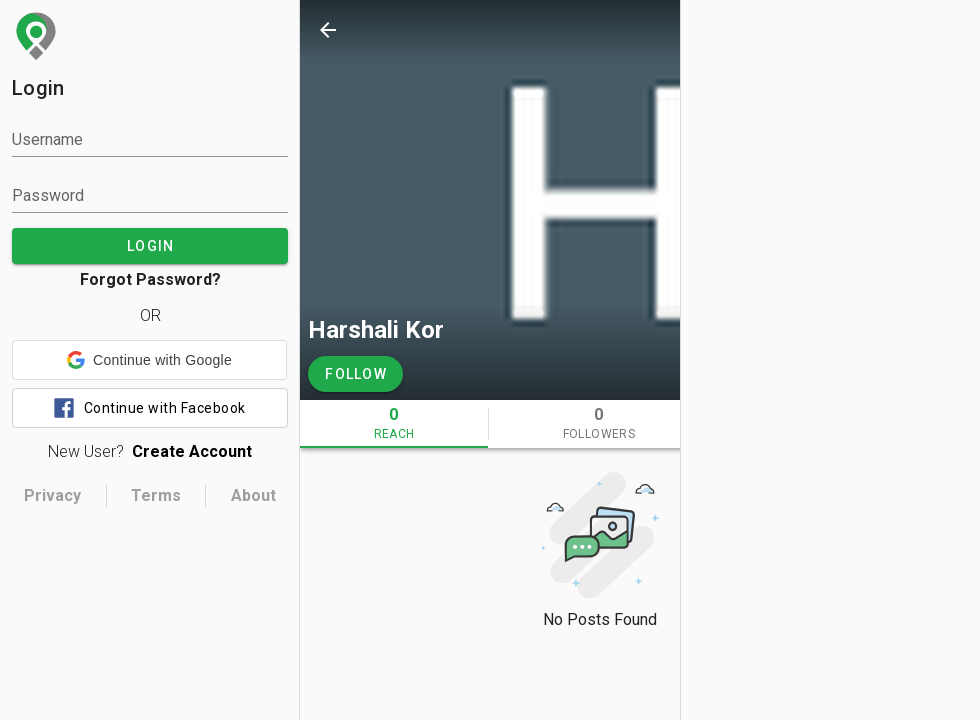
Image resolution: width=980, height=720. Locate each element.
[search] (776, 30)
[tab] (394, 424)
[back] (328, 30)
